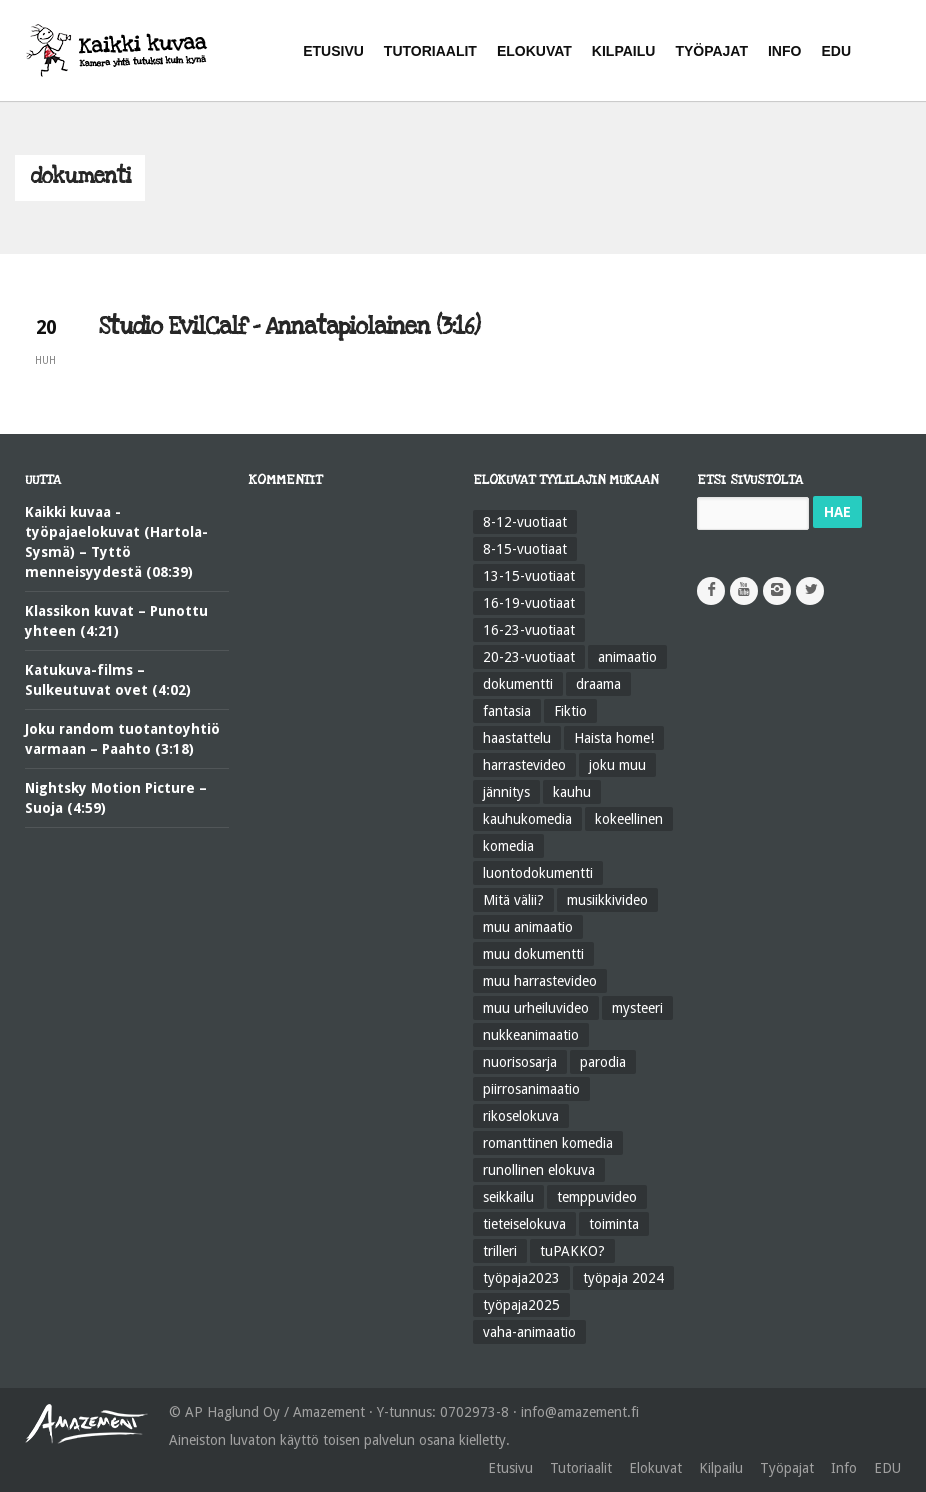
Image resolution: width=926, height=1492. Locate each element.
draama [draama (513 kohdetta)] (598, 684)
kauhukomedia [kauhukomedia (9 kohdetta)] (527, 819)
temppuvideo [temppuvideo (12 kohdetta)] (597, 1197)
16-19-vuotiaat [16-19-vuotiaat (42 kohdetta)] (529, 603)
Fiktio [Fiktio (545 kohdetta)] (570, 711)
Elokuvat (655, 1468)
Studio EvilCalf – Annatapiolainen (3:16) (289, 327)
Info (844, 1468)
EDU (887, 1468)
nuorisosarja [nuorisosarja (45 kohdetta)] (520, 1062)
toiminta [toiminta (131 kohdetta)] (614, 1224)
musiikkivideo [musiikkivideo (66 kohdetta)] (607, 900)
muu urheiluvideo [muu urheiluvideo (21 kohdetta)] (536, 1008)
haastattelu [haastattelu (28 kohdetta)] (517, 738)
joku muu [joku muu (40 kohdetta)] (617, 765)
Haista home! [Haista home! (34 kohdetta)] (614, 738)
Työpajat (787, 1468)
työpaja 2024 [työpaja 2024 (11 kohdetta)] (623, 1278)
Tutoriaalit (581, 1468)
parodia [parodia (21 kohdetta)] (603, 1062)
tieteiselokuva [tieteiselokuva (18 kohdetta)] (524, 1224)
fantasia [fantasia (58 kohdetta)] (507, 711)
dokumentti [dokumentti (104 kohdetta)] (518, 684)
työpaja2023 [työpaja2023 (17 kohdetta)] (521, 1278)
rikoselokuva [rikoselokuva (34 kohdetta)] (521, 1116)
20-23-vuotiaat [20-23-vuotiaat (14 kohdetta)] (529, 657)
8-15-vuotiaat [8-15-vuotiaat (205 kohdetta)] (525, 549)
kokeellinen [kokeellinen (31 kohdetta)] (629, 819)
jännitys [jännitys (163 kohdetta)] (506, 792)
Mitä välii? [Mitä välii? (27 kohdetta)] (513, 900)
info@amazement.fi (580, 1412)
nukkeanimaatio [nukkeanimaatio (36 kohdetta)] (531, 1035)
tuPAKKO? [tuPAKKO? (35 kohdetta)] (572, 1251)
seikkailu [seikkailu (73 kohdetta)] (508, 1197)
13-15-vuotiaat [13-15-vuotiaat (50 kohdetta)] (529, 576)
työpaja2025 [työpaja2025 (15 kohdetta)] (521, 1305)
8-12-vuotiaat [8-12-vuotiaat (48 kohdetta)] (525, 522)
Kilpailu (721, 1468)
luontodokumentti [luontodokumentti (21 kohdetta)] (538, 873)
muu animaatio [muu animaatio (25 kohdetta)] (528, 927)
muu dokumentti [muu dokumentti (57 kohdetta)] (533, 954)
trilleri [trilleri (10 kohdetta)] (500, 1251)
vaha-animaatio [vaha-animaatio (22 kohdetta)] (529, 1332)
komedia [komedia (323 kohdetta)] (508, 846)
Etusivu (510, 1468)
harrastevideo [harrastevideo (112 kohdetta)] (524, 765)
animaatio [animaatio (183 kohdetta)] (627, 657)
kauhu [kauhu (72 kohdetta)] (572, 792)
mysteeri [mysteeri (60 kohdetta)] (637, 1008)
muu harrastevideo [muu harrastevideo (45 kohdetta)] (540, 981)
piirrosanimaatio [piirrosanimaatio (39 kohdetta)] (531, 1089)
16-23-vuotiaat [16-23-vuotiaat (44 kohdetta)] (529, 630)
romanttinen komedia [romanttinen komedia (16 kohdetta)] (548, 1143)
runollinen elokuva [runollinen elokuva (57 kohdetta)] (539, 1170)
